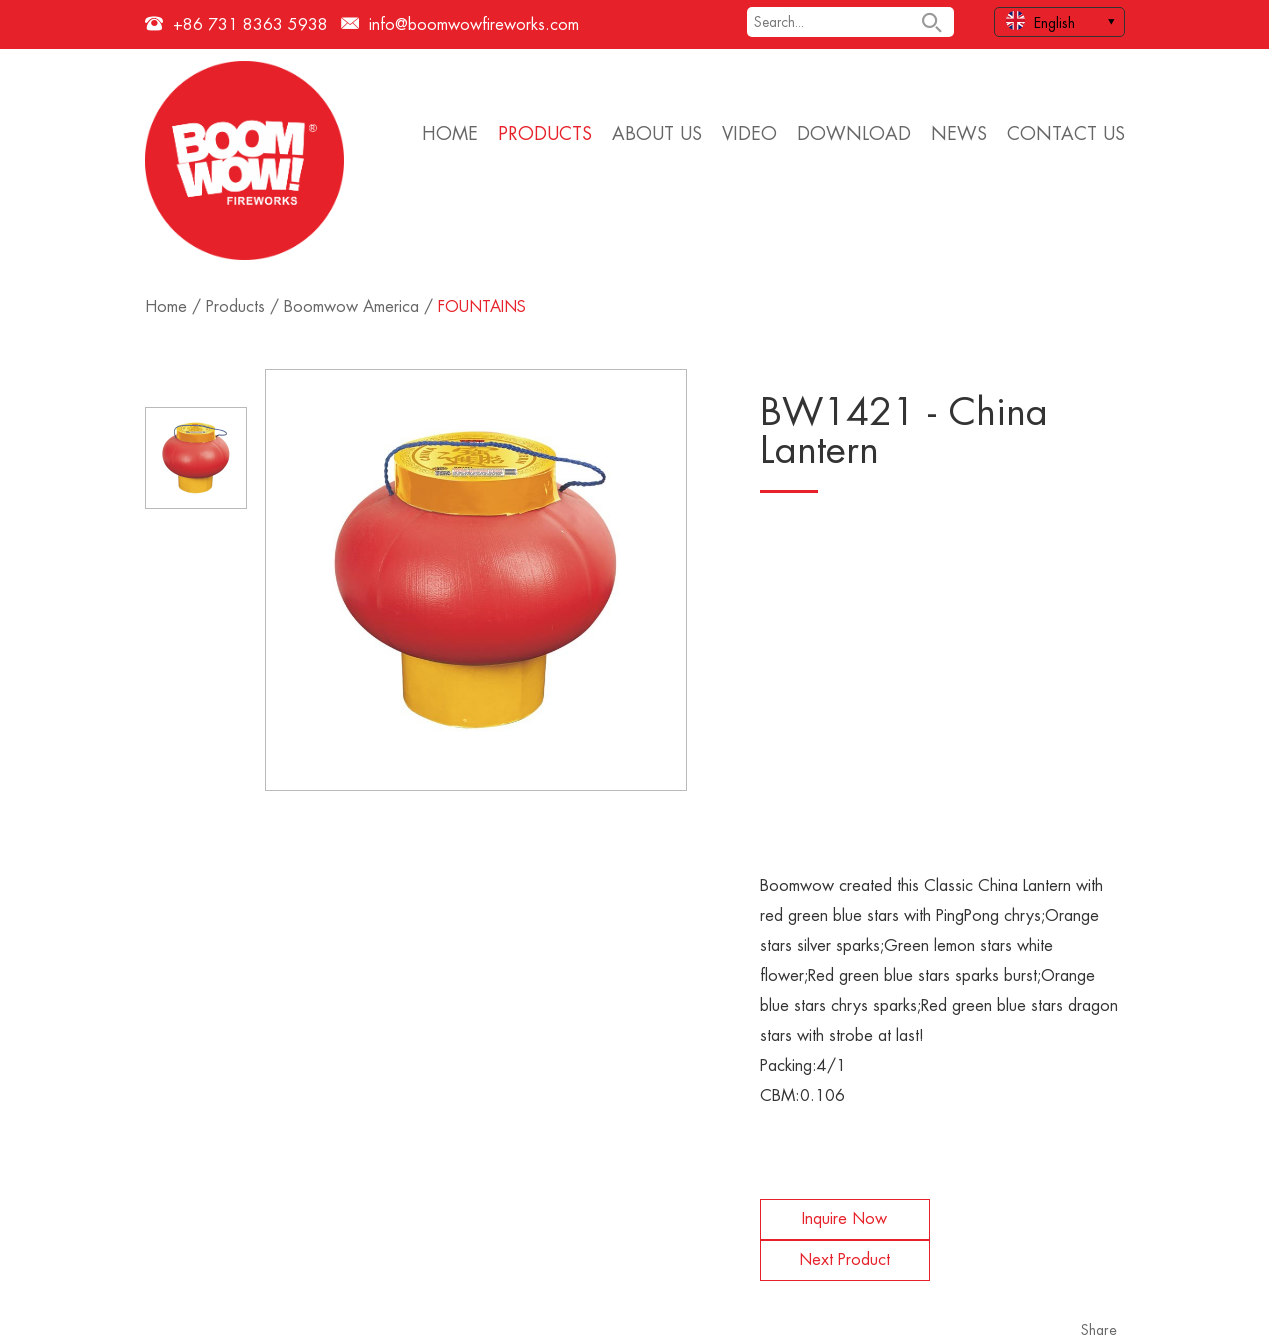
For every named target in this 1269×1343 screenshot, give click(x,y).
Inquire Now (844, 1219)
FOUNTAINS (482, 307)
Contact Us (1066, 134)
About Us (657, 134)
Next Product (844, 1260)
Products (545, 134)
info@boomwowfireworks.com (474, 25)
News (959, 134)
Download (854, 134)
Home (450, 134)
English (1040, 20)
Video (749, 134)
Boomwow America (351, 307)
